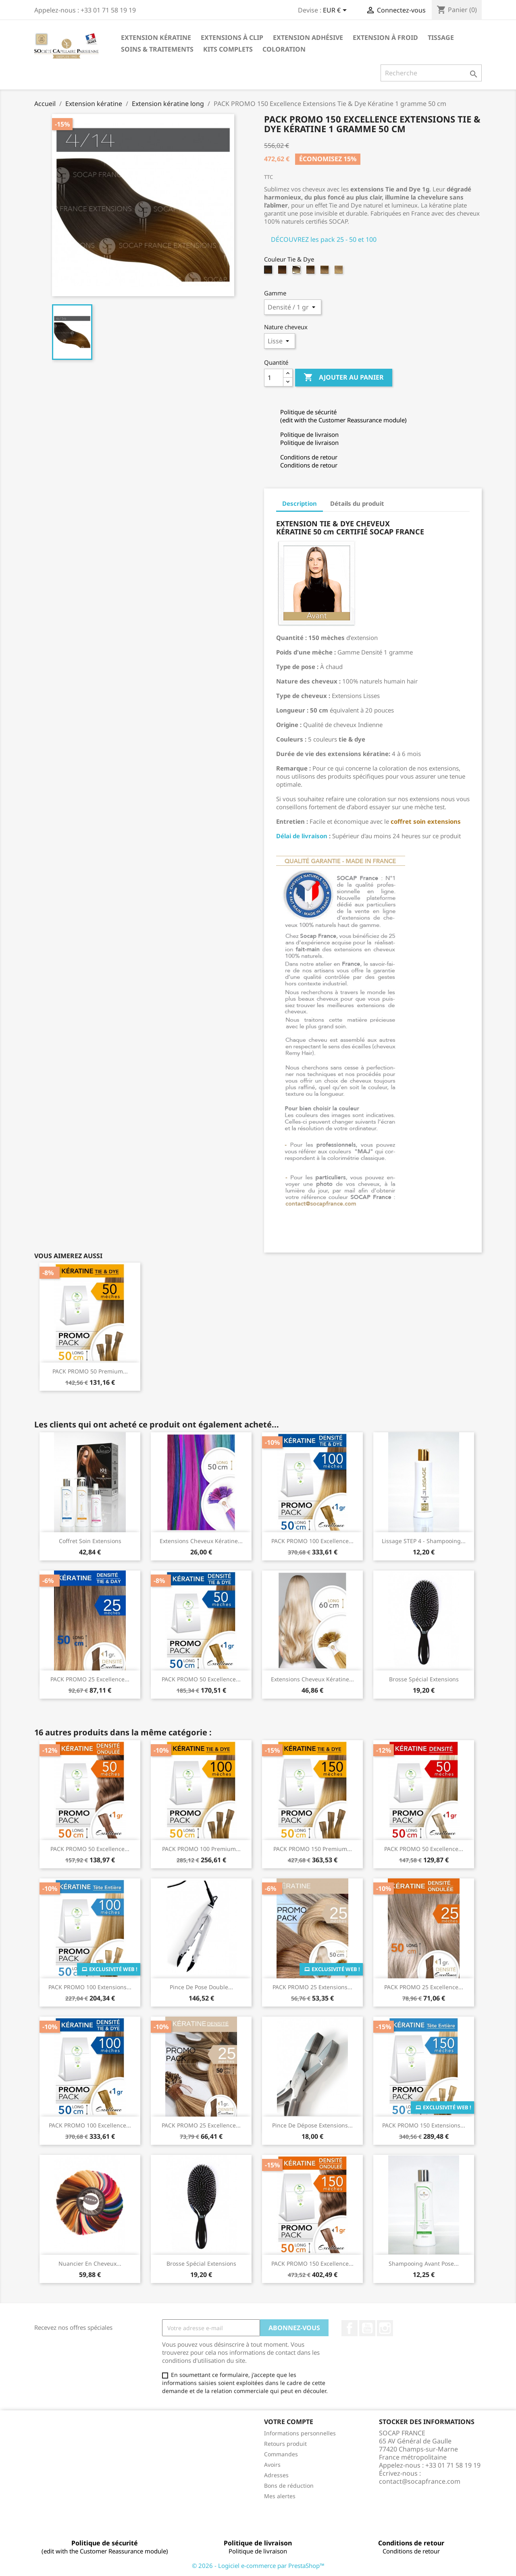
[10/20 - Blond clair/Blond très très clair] (325, 272)
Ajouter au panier (344, 377)
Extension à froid (385, 37)
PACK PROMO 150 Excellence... (312, 2263)
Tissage (441, 37)
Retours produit (285, 2443)
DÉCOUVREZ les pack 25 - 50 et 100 (324, 239)
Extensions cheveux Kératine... (201, 1541)
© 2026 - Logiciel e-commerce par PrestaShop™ (258, 2565)
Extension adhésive (308, 37)
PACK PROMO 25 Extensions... (312, 1987)
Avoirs (272, 2464)
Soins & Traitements (157, 49)
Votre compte (288, 2421)
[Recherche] (431, 72)
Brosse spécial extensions (424, 1679)
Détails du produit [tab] (357, 503)
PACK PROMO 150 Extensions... (423, 2125)
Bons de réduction (289, 2485)
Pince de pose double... (201, 1987)
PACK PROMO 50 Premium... (90, 1371)
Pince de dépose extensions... (312, 2125)
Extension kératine (156, 37)
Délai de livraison (301, 836)
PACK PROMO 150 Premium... (312, 1849)
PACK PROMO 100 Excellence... (312, 1541)
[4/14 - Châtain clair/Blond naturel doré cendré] (269, 272)
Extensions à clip (232, 37)
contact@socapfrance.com (419, 2481)
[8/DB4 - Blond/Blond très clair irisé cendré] (311, 272)
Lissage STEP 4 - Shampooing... (424, 1541)
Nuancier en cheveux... (89, 2263)
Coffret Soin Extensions (90, 1541)
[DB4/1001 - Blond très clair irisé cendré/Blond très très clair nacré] (340, 272)
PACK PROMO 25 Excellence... (89, 1679)
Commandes (281, 2454)
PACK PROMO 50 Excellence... (201, 1679)
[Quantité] (273, 377)
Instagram (385, 2328)
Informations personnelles (300, 2433)
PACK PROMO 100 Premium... (201, 1849)
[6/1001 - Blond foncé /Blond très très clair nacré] (297, 272)
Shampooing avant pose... (424, 2263)
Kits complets (228, 49)
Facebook (349, 2328)
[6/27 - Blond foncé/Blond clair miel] (283, 272)
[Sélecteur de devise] (336, 11)
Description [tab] (299, 503)
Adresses (276, 2475)
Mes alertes (279, 2496)
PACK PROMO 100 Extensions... (89, 1987)
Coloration (284, 49)
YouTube (367, 2328)
